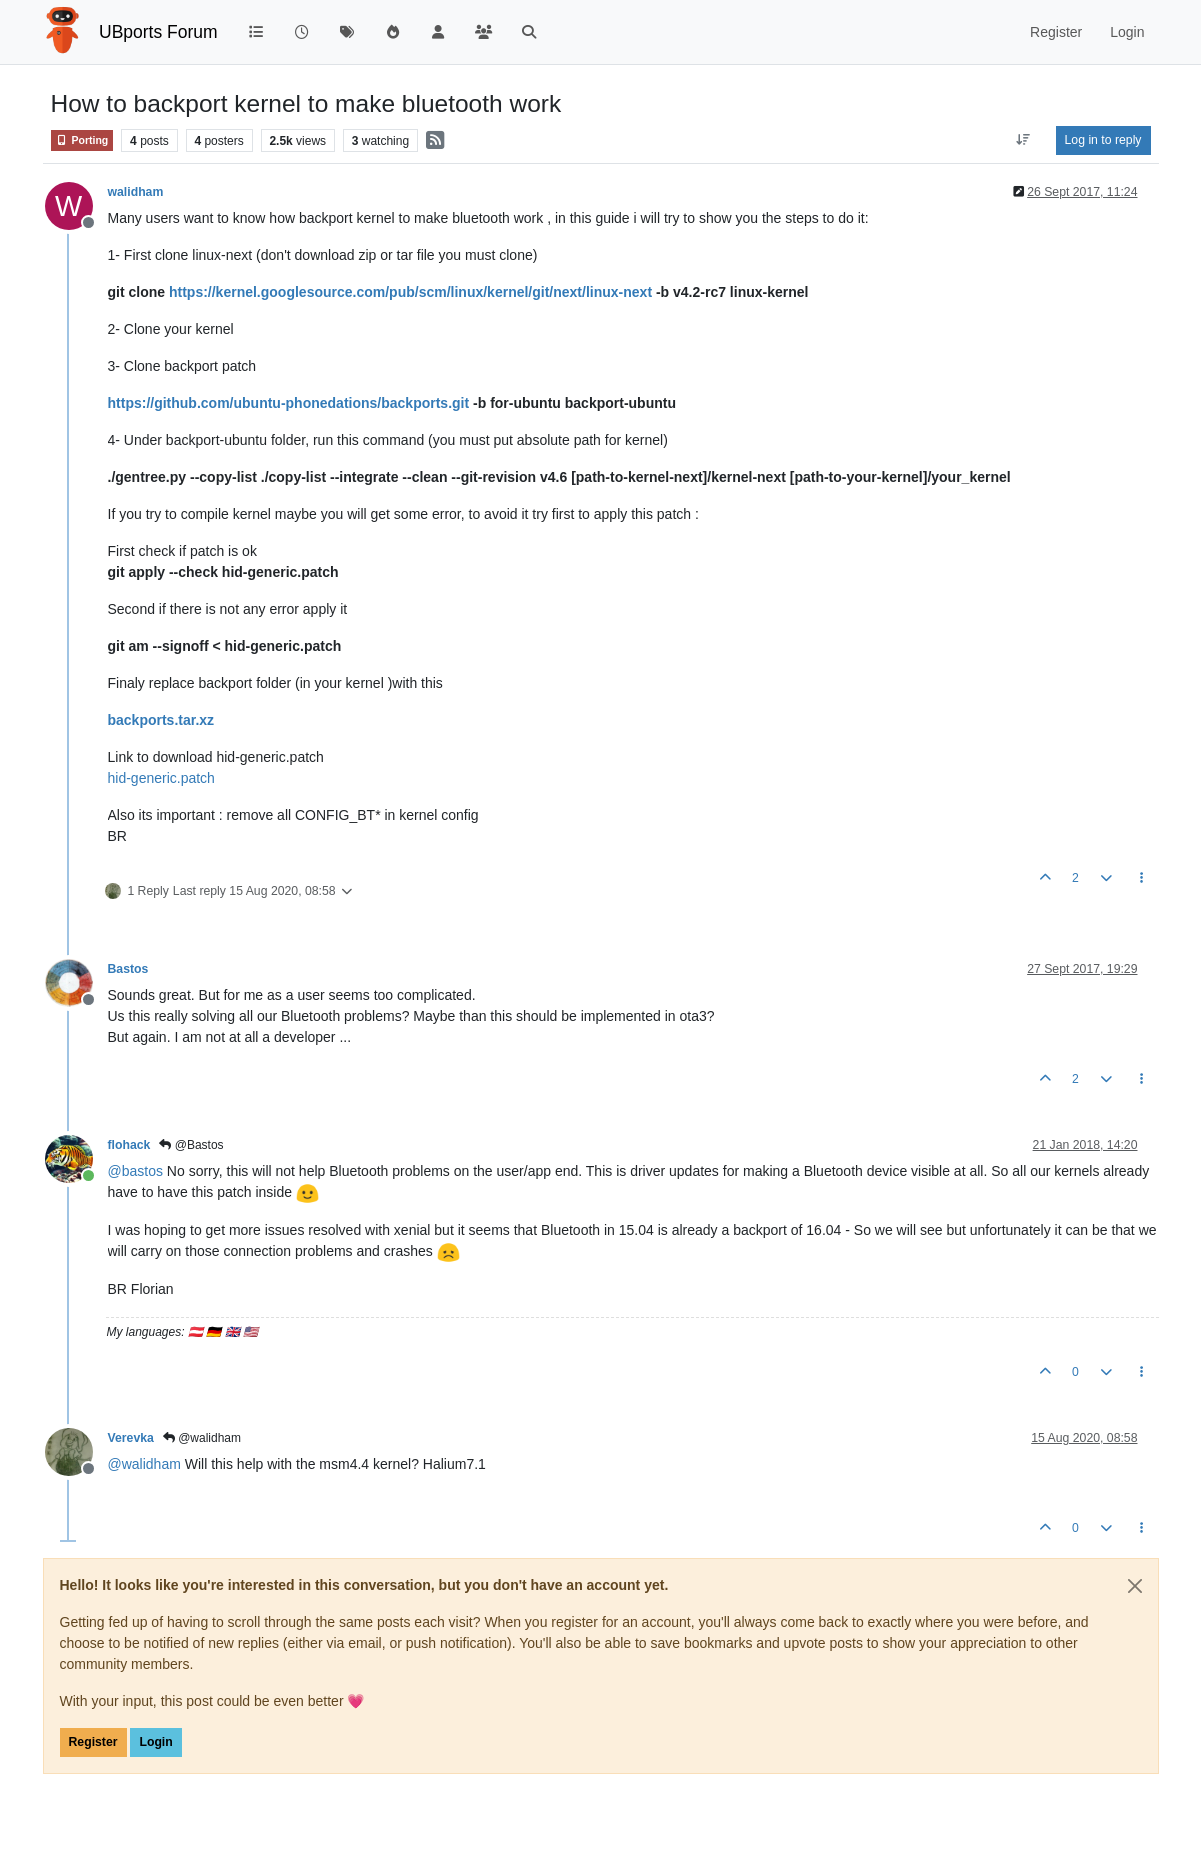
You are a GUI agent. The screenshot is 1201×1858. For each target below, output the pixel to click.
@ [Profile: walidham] (144, 1464)
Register (93, 1742)
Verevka (131, 1438)
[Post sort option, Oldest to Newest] (1022, 140)
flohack (129, 1145)
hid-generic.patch (161, 778)
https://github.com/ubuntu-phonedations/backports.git (289, 403)
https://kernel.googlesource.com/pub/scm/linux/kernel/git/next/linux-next (410, 292)
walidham (136, 192)
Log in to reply (1103, 140)
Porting (82, 140)
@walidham (202, 1438)
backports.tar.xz (161, 720)
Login (155, 1742)
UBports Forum (158, 32)
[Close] (1135, 1586)
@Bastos (191, 1145)
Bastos (128, 969)
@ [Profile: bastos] (135, 1171)
